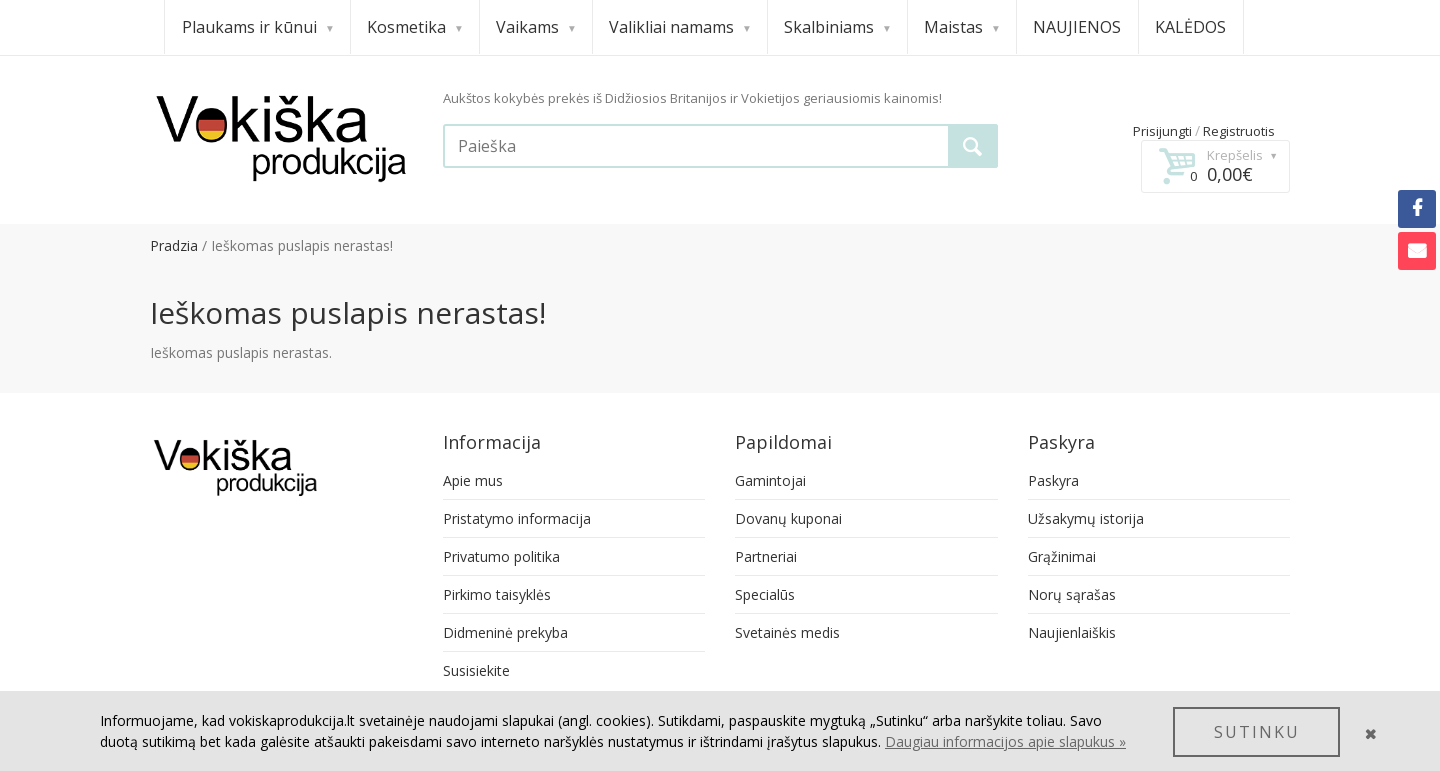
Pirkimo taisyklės (497, 594)
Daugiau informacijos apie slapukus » (1005, 741)
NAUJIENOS (1077, 27)
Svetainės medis (787, 632)
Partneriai (766, 556)
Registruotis (1239, 131)
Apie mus (473, 480)
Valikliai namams (679, 27)
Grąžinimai (1062, 556)
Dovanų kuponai (788, 518)
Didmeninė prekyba (505, 632)
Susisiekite (476, 670)
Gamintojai (770, 480)
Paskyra (1053, 480)
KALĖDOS (1190, 27)
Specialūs (765, 594)
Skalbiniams (837, 27)
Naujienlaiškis (1072, 632)
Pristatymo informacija (517, 518)
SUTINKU (1257, 732)
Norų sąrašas (1072, 594)
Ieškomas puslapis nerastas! (302, 245)
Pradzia (174, 245)
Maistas (961, 27)
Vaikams (535, 27)
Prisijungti (1162, 131)
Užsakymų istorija (1086, 518)
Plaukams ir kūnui (257, 27)
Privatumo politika (501, 556)
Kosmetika (414, 27)
